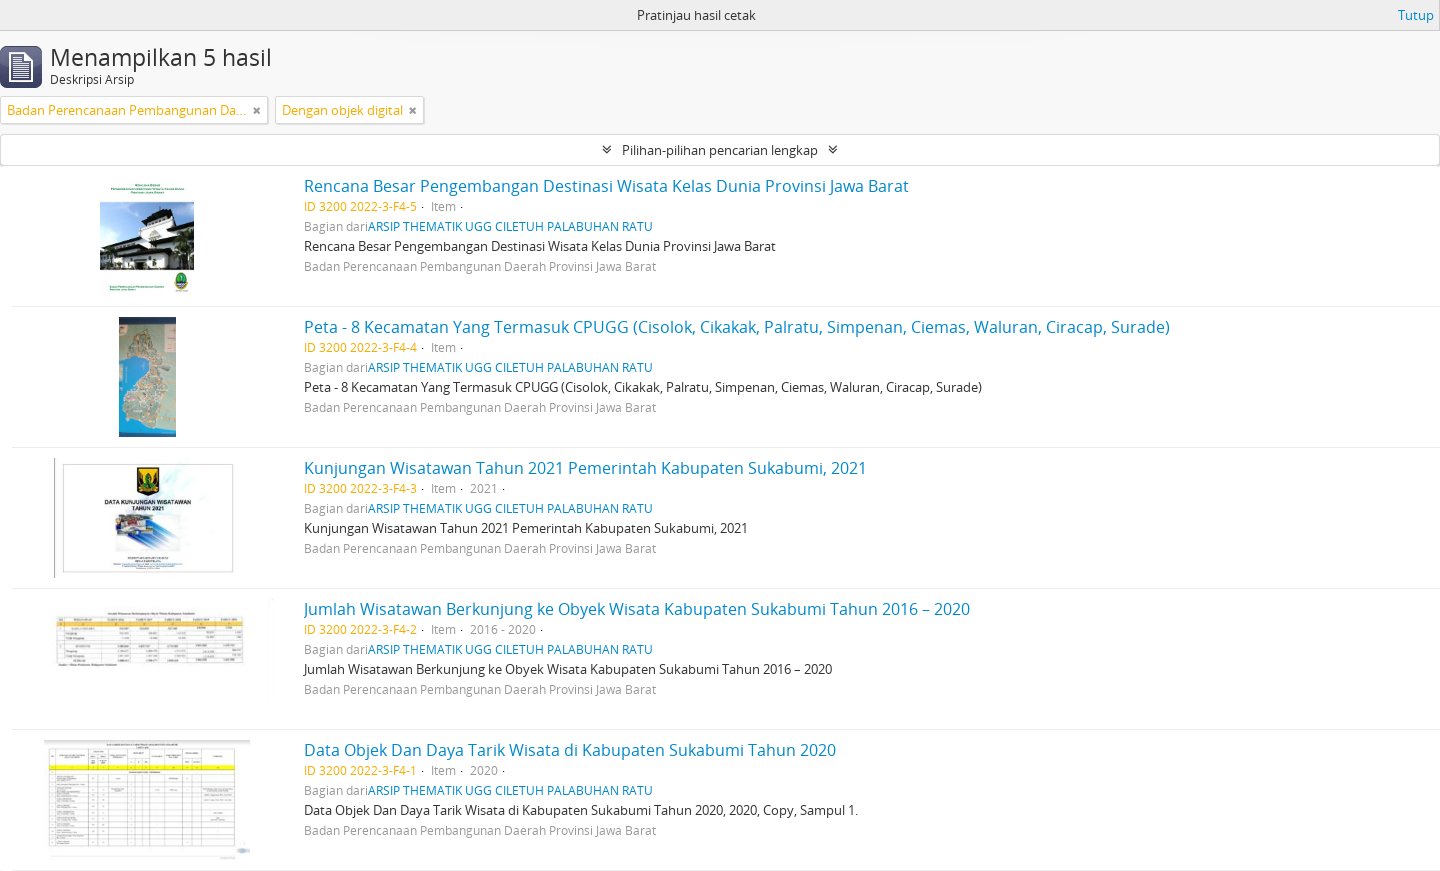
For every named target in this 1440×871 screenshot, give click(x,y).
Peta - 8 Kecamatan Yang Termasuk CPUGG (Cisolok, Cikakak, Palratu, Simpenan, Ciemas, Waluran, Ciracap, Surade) (737, 327)
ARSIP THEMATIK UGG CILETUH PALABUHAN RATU (510, 226)
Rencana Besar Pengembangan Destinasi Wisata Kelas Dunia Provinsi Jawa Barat (606, 186)
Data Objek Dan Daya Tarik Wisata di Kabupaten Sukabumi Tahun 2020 (570, 750)
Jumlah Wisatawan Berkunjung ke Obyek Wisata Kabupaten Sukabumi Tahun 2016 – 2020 (637, 609)
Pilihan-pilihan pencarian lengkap (720, 150)
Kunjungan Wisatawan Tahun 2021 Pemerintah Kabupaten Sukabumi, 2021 (585, 468)
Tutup (1416, 15)
